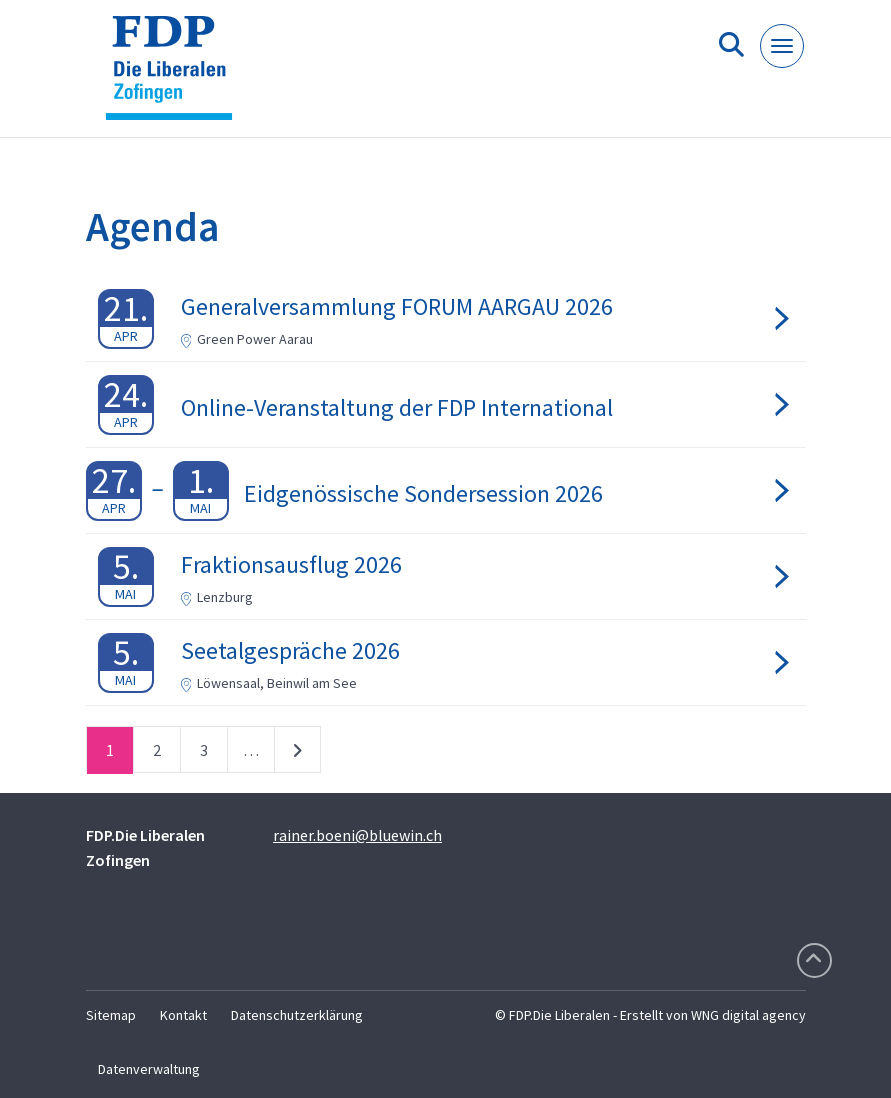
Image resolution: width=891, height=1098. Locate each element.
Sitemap (111, 1015)
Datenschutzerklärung (297, 1015)
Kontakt (183, 1015)
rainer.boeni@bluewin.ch (357, 835)
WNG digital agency (748, 1015)
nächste (297, 754)
